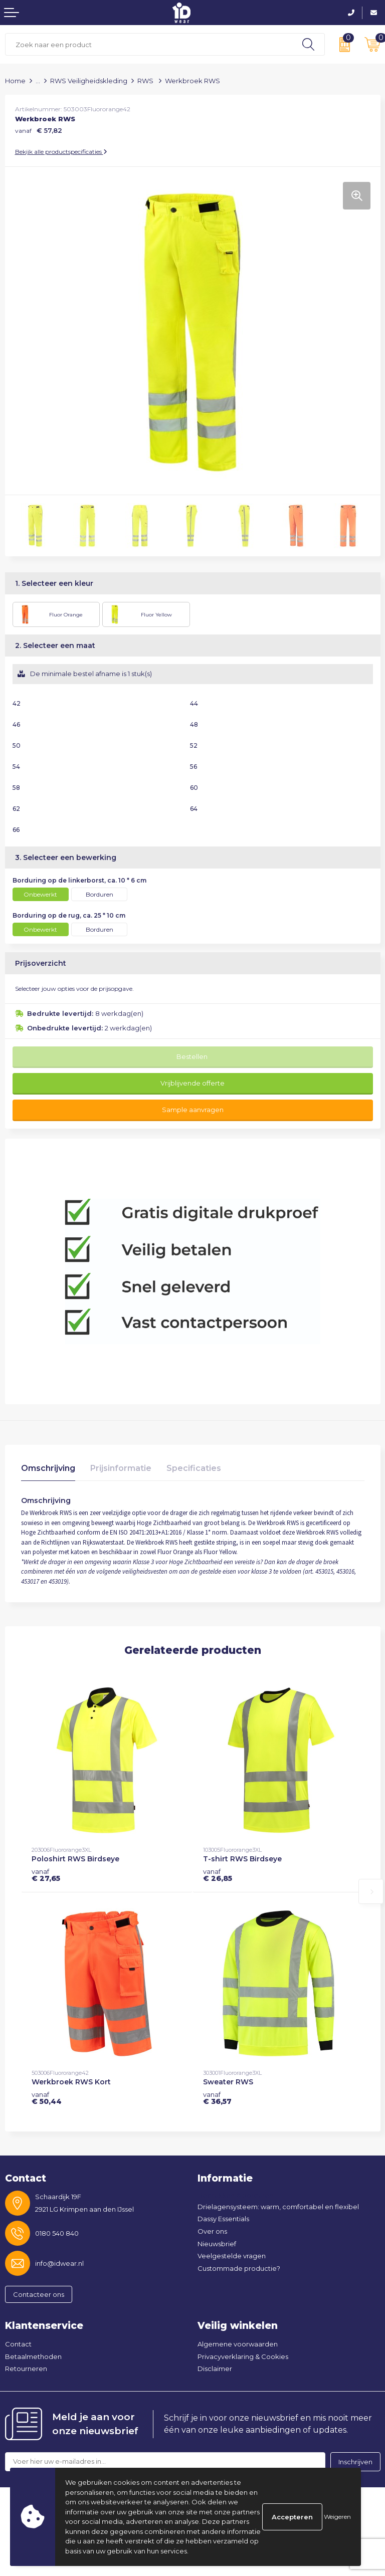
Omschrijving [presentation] (48, 1468)
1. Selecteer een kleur (54, 583)
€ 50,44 (47, 2098)
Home (15, 81)
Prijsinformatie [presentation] (120, 1468)
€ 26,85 (217, 1875)
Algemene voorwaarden (238, 2344)
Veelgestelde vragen (232, 2256)
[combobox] (149, 44)
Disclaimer (215, 2369)
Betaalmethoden (33, 2356)
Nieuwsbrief (217, 2244)
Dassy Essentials (223, 2219)
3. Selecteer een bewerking (65, 857)
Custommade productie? (239, 2268)
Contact (18, 2344)
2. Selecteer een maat (55, 645)
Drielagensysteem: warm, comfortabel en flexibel (278, 2207)
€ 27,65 (46, 1875)
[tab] (48, 1470)
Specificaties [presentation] (193, 1468)
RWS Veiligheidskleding (88, 81)
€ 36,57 (217, 2098)
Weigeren (337, 2516)
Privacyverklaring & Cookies (243, 2356)
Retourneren (26, 2369)
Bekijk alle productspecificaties (61, 151)
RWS (146, 81)
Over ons (212, 2231)
